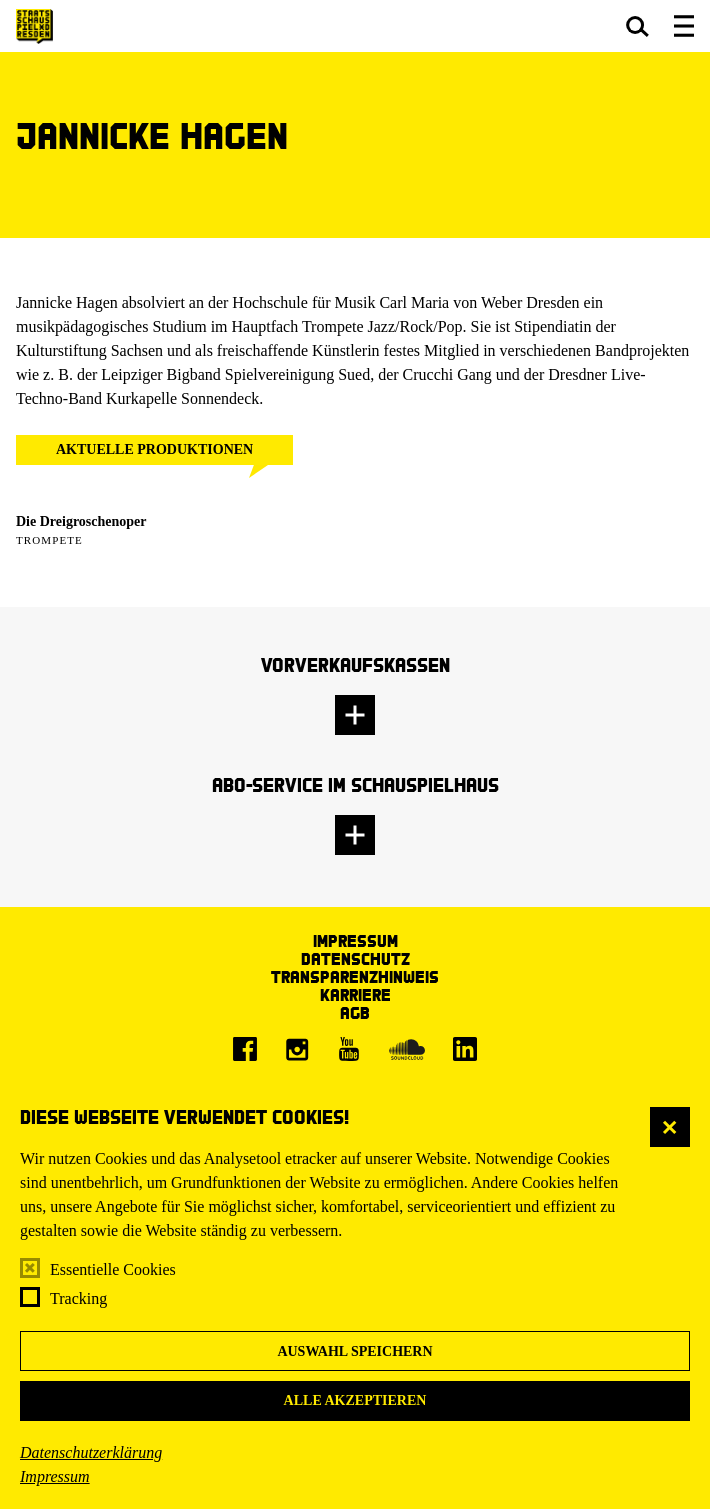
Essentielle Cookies (113, 1269)
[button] (637, 26)
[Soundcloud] (407, 1049)
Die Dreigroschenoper (81, 521)
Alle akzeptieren (355, 1400)
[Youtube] (349, 1049)
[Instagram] (297, 1049)
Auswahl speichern (354, 1351)
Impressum (55, 1476)
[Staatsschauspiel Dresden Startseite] (34, 26)
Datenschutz (355, 958)
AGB (355, 1012)
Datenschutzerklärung (91, 1452)
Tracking (78, 1298)
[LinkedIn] (465, 1049)
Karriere (355, 994)
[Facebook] (245, 1049)
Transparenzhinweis (355, 976)
